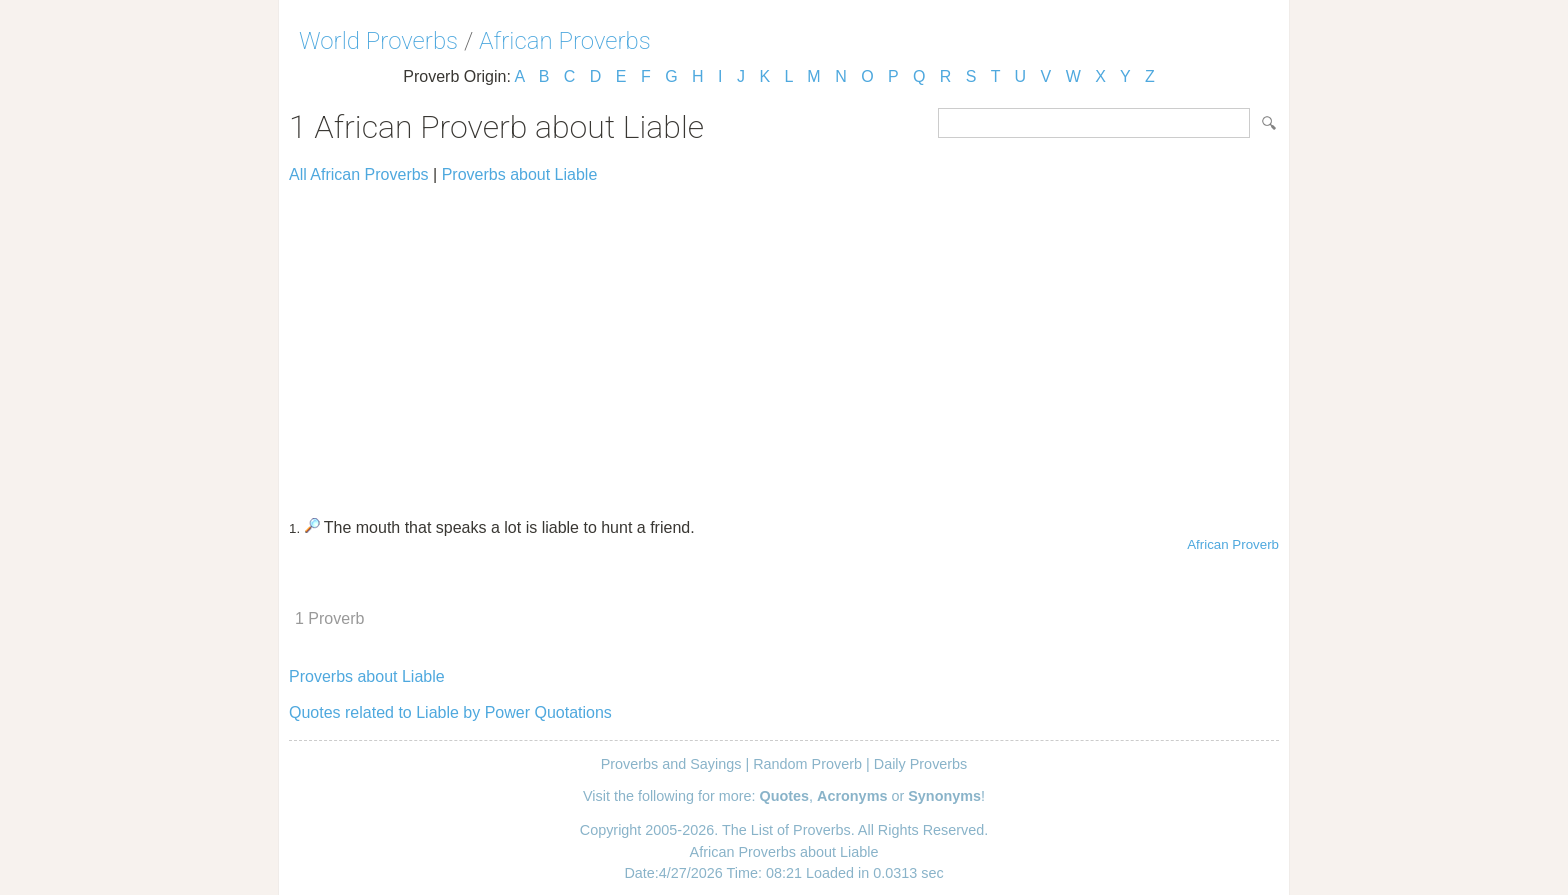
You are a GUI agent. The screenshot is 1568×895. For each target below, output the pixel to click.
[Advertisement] (784, 342)
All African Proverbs (359, 174)
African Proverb (1233, 544)
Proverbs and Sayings (671, 764)
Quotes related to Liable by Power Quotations (450, 712)
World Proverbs (378, 41)
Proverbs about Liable (520, 174)
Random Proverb (807, 764)
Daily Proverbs (921, 764)
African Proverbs (565, 41)
